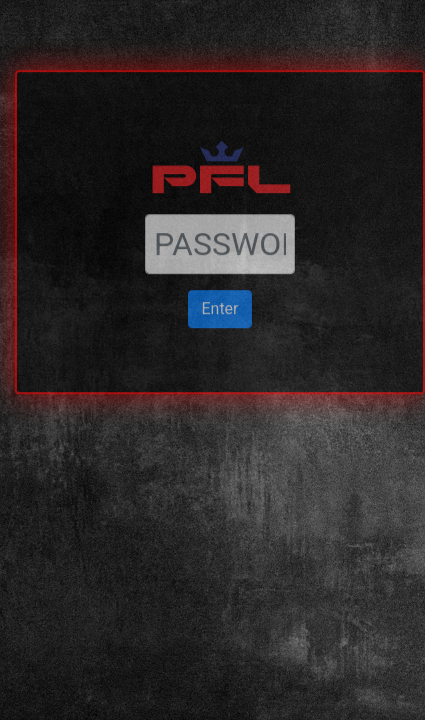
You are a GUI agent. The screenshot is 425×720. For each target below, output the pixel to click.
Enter (219, 278)
